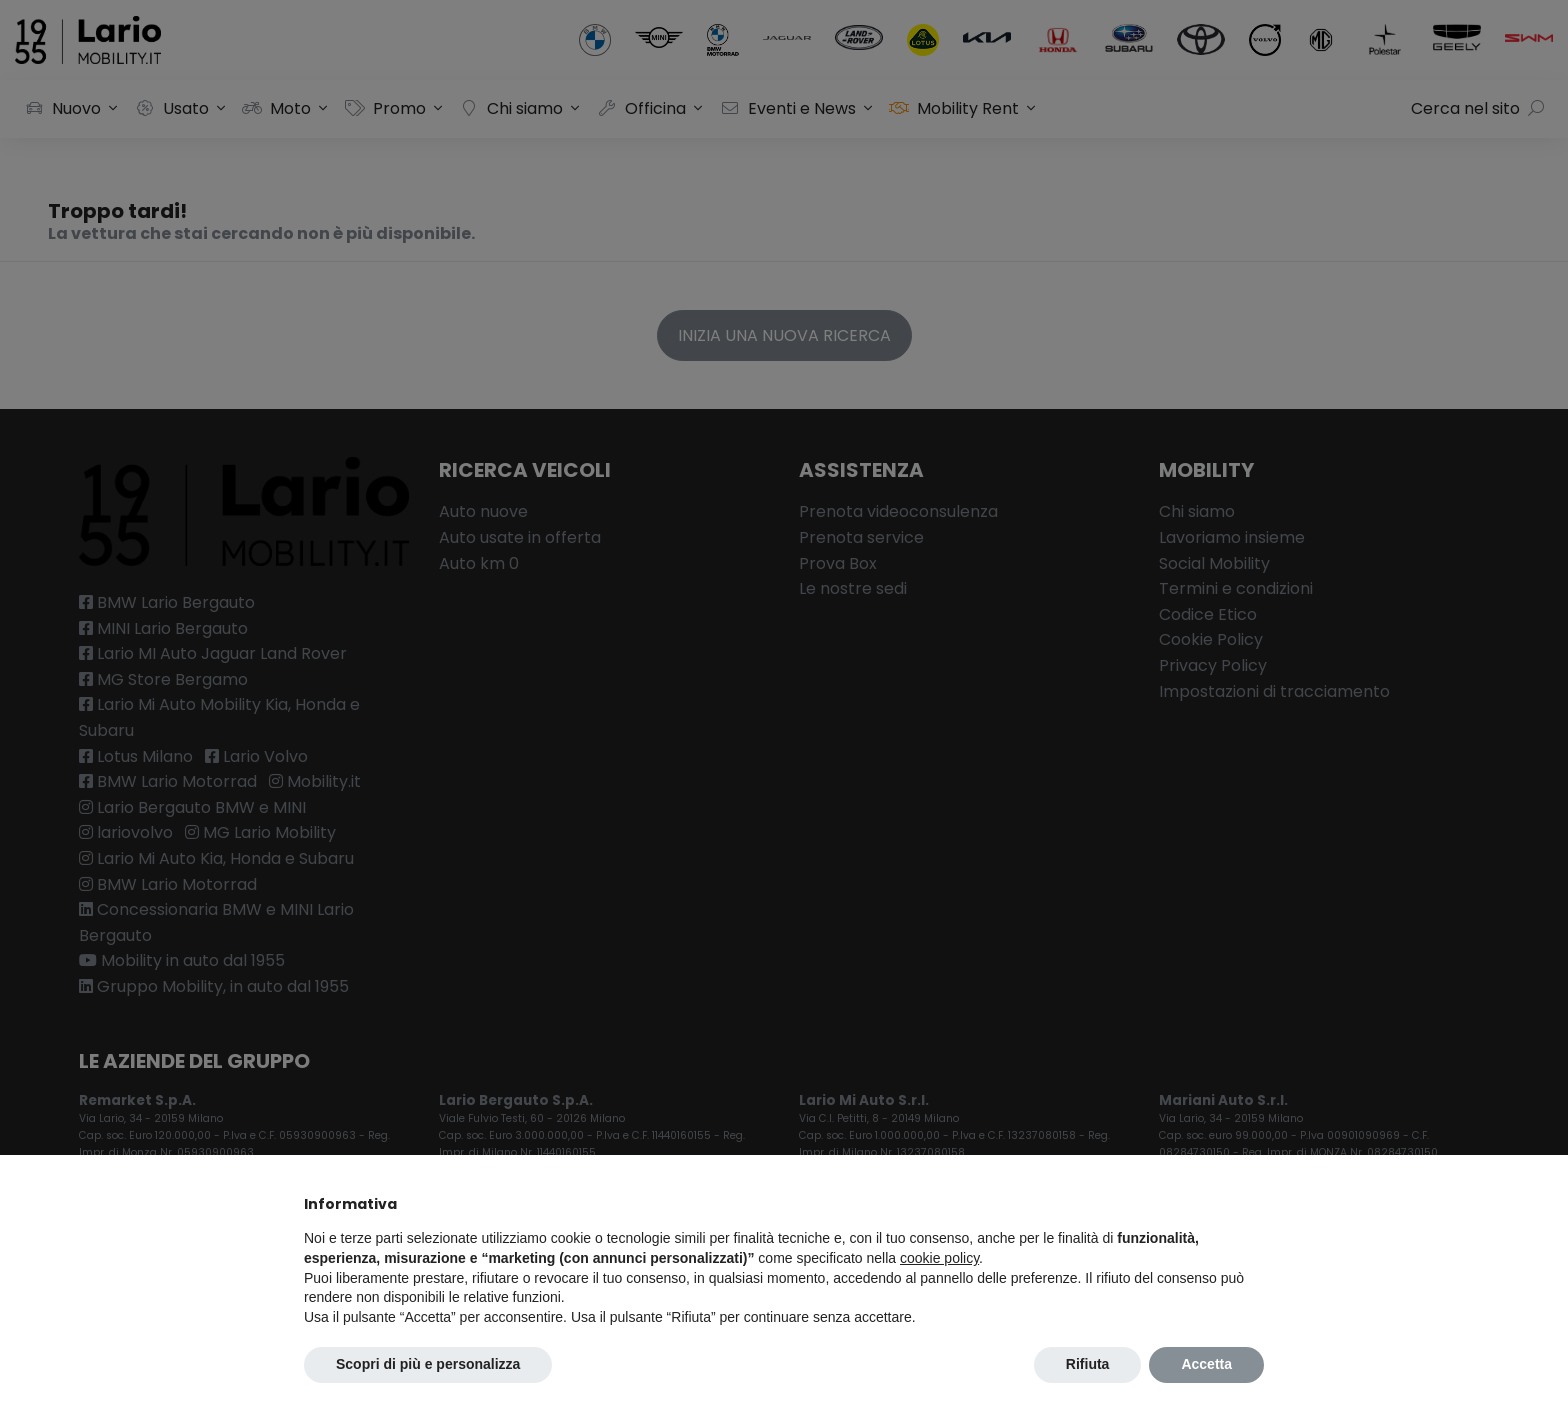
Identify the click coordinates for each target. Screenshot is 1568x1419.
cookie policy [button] (939, 1258)
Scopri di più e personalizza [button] (428, 1364)
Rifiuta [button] (1088, 1364)
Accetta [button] (1206, 1364)
